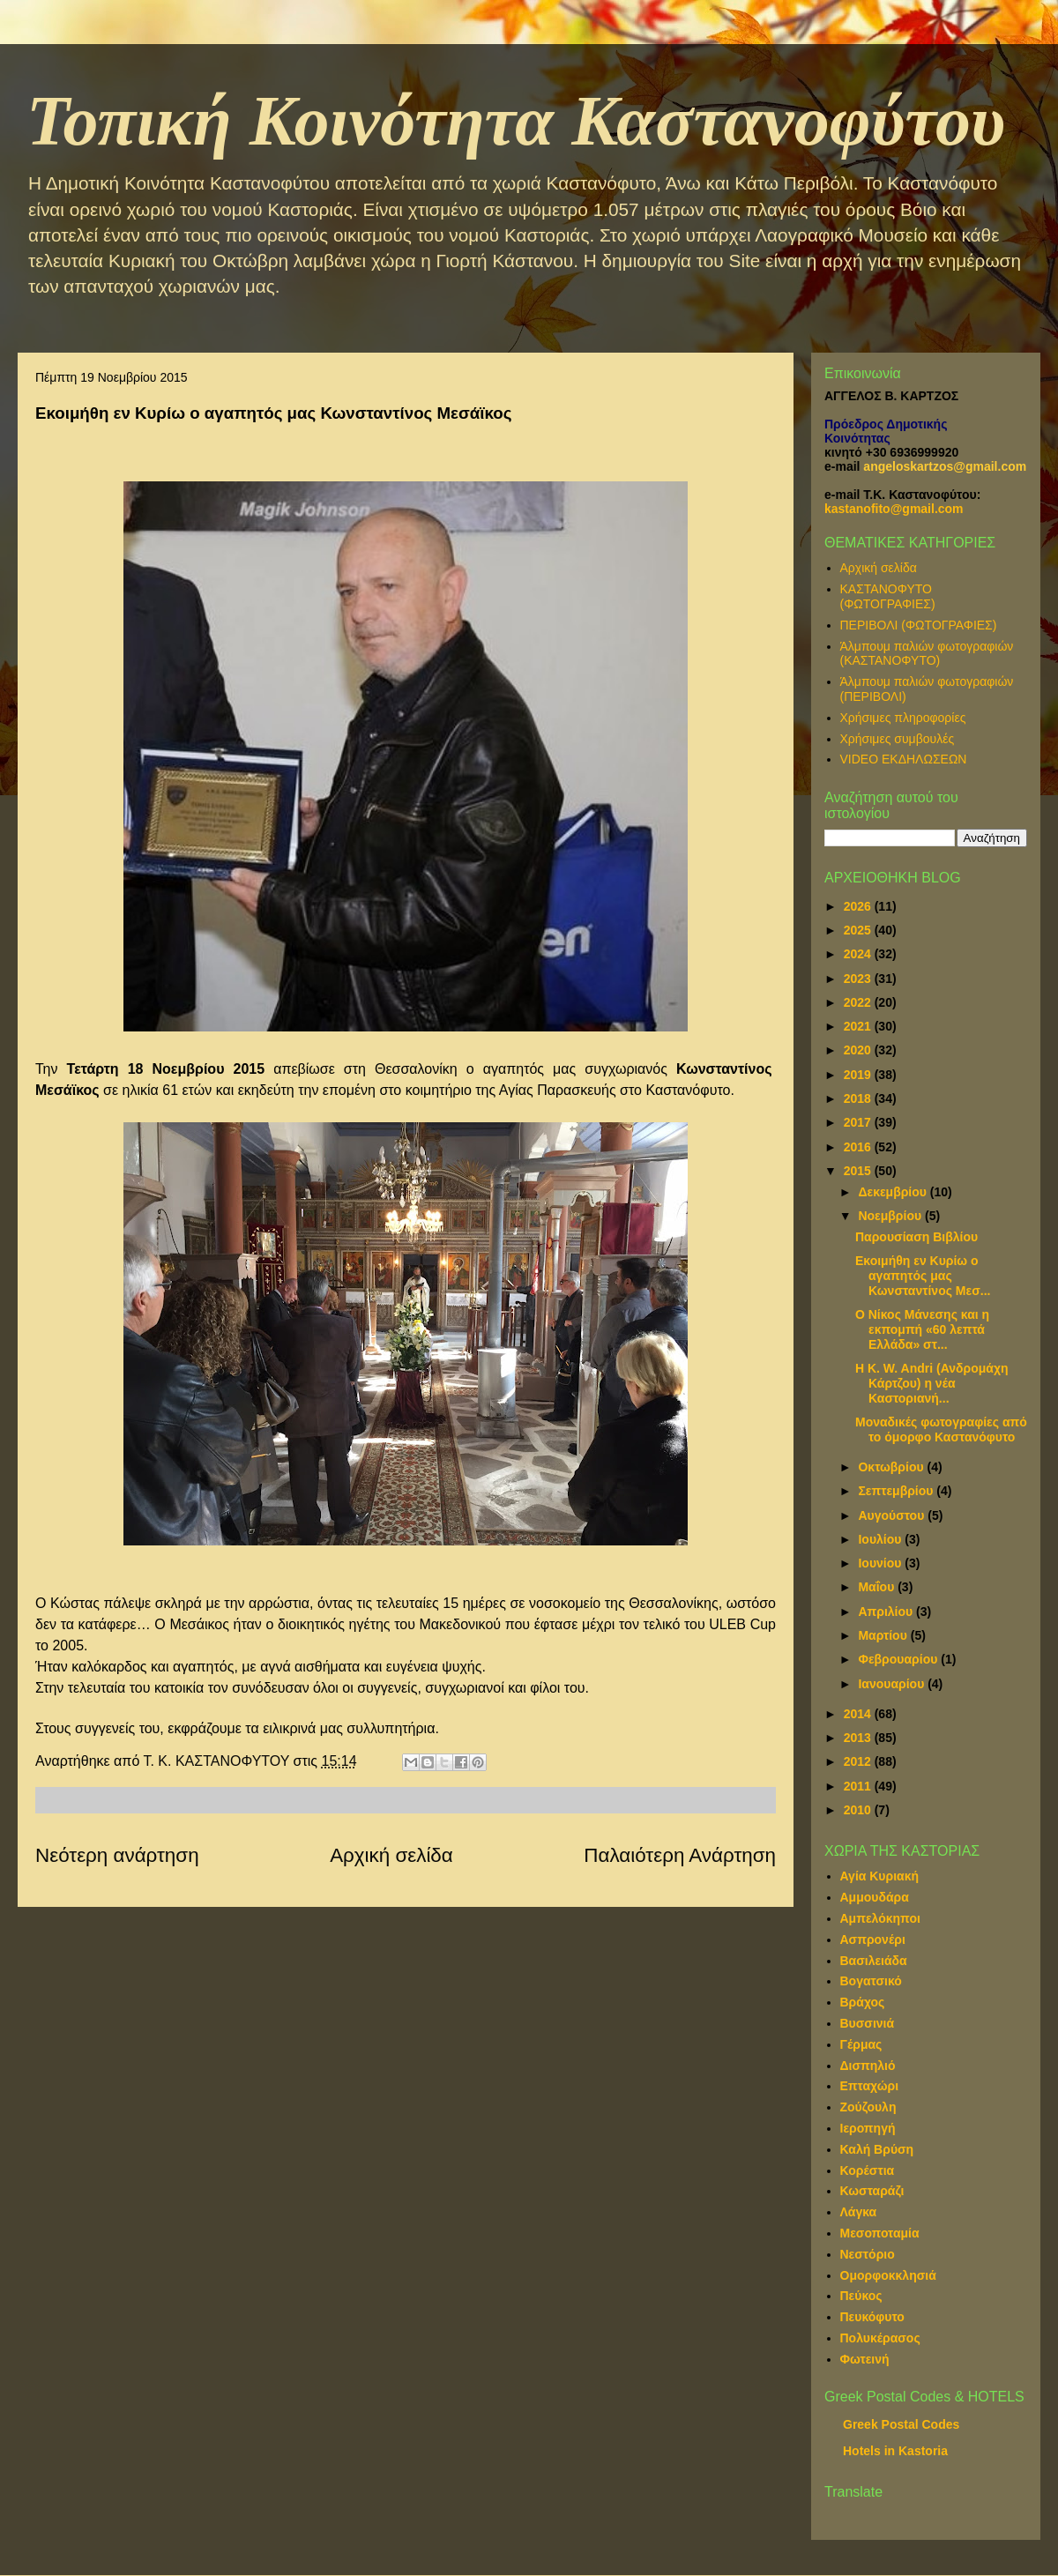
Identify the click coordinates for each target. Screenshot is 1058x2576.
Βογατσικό (871, 1981)
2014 (859, 1714)
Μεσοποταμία (880, 2233)
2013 (859, 1738)
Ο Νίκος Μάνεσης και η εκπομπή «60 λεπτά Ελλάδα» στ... (922, 1329)
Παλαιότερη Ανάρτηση (680, 1855)
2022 (859, 1002)
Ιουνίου (881, 1563)
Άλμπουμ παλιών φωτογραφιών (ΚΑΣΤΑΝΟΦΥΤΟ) (927, 653)
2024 (859, 954)
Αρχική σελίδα (391, 1855)
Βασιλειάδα (873, 1961)
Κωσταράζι (872, 2191)
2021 (859, 1026)
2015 (859, 1171)
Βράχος (862, 2002)
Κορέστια (867, 2170)
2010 (859, 1810)
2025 (859, 930)
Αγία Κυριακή (880, 1876)
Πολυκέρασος (880, 2338)
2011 (859, 1786)
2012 (859, 1761)
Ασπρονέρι (872, 1939)
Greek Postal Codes (901, 2424)
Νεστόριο (867, 2254)
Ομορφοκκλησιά (888, 2275)
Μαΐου (878, 1587)
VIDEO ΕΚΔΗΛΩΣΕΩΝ (903, 759)
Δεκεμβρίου (893, 1192)
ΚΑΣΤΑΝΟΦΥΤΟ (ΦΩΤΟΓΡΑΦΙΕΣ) (887, 596)
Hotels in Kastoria (895, 2451)
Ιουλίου (881, 1539)
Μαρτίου (884, 1635)
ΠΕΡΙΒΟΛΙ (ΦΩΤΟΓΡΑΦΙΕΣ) (918, 625)
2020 (859, 1050)
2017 (859, 1122)
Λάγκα (858, 2212)
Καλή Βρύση (877, 2149)
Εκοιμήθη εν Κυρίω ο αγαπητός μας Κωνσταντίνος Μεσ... (922, 1276)
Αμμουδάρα (874, 1897)
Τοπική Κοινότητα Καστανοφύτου (515, 121)
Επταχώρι (869, 2086)
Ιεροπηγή (868, 2128)
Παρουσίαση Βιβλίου (916, 1237)
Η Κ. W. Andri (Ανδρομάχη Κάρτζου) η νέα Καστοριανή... (932, 1383)
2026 (859, 906)
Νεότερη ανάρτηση (117, 1855)
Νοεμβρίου (891, 1216)
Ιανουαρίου (893, 1684)
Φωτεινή (865, 2359)
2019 (859, 1075)
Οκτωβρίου (892, 1467)
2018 (859, 1098)
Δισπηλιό (868, 2066)
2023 (859, 979)
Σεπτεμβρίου (897, 1491)
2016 (859, 1147)
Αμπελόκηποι (880, 1918)
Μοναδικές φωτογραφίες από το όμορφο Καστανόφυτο (941, 1429)
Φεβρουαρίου (899, 1659)
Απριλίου (887, 1611)
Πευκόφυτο (872, 2317)
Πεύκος (861, 2296)
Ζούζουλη (868, 2107)
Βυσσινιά (867, 2023)
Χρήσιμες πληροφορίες (903, 718)
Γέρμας (861, 2044)
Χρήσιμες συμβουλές (897, 739)
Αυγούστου (893, 1515)
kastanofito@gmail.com (894, 509)
